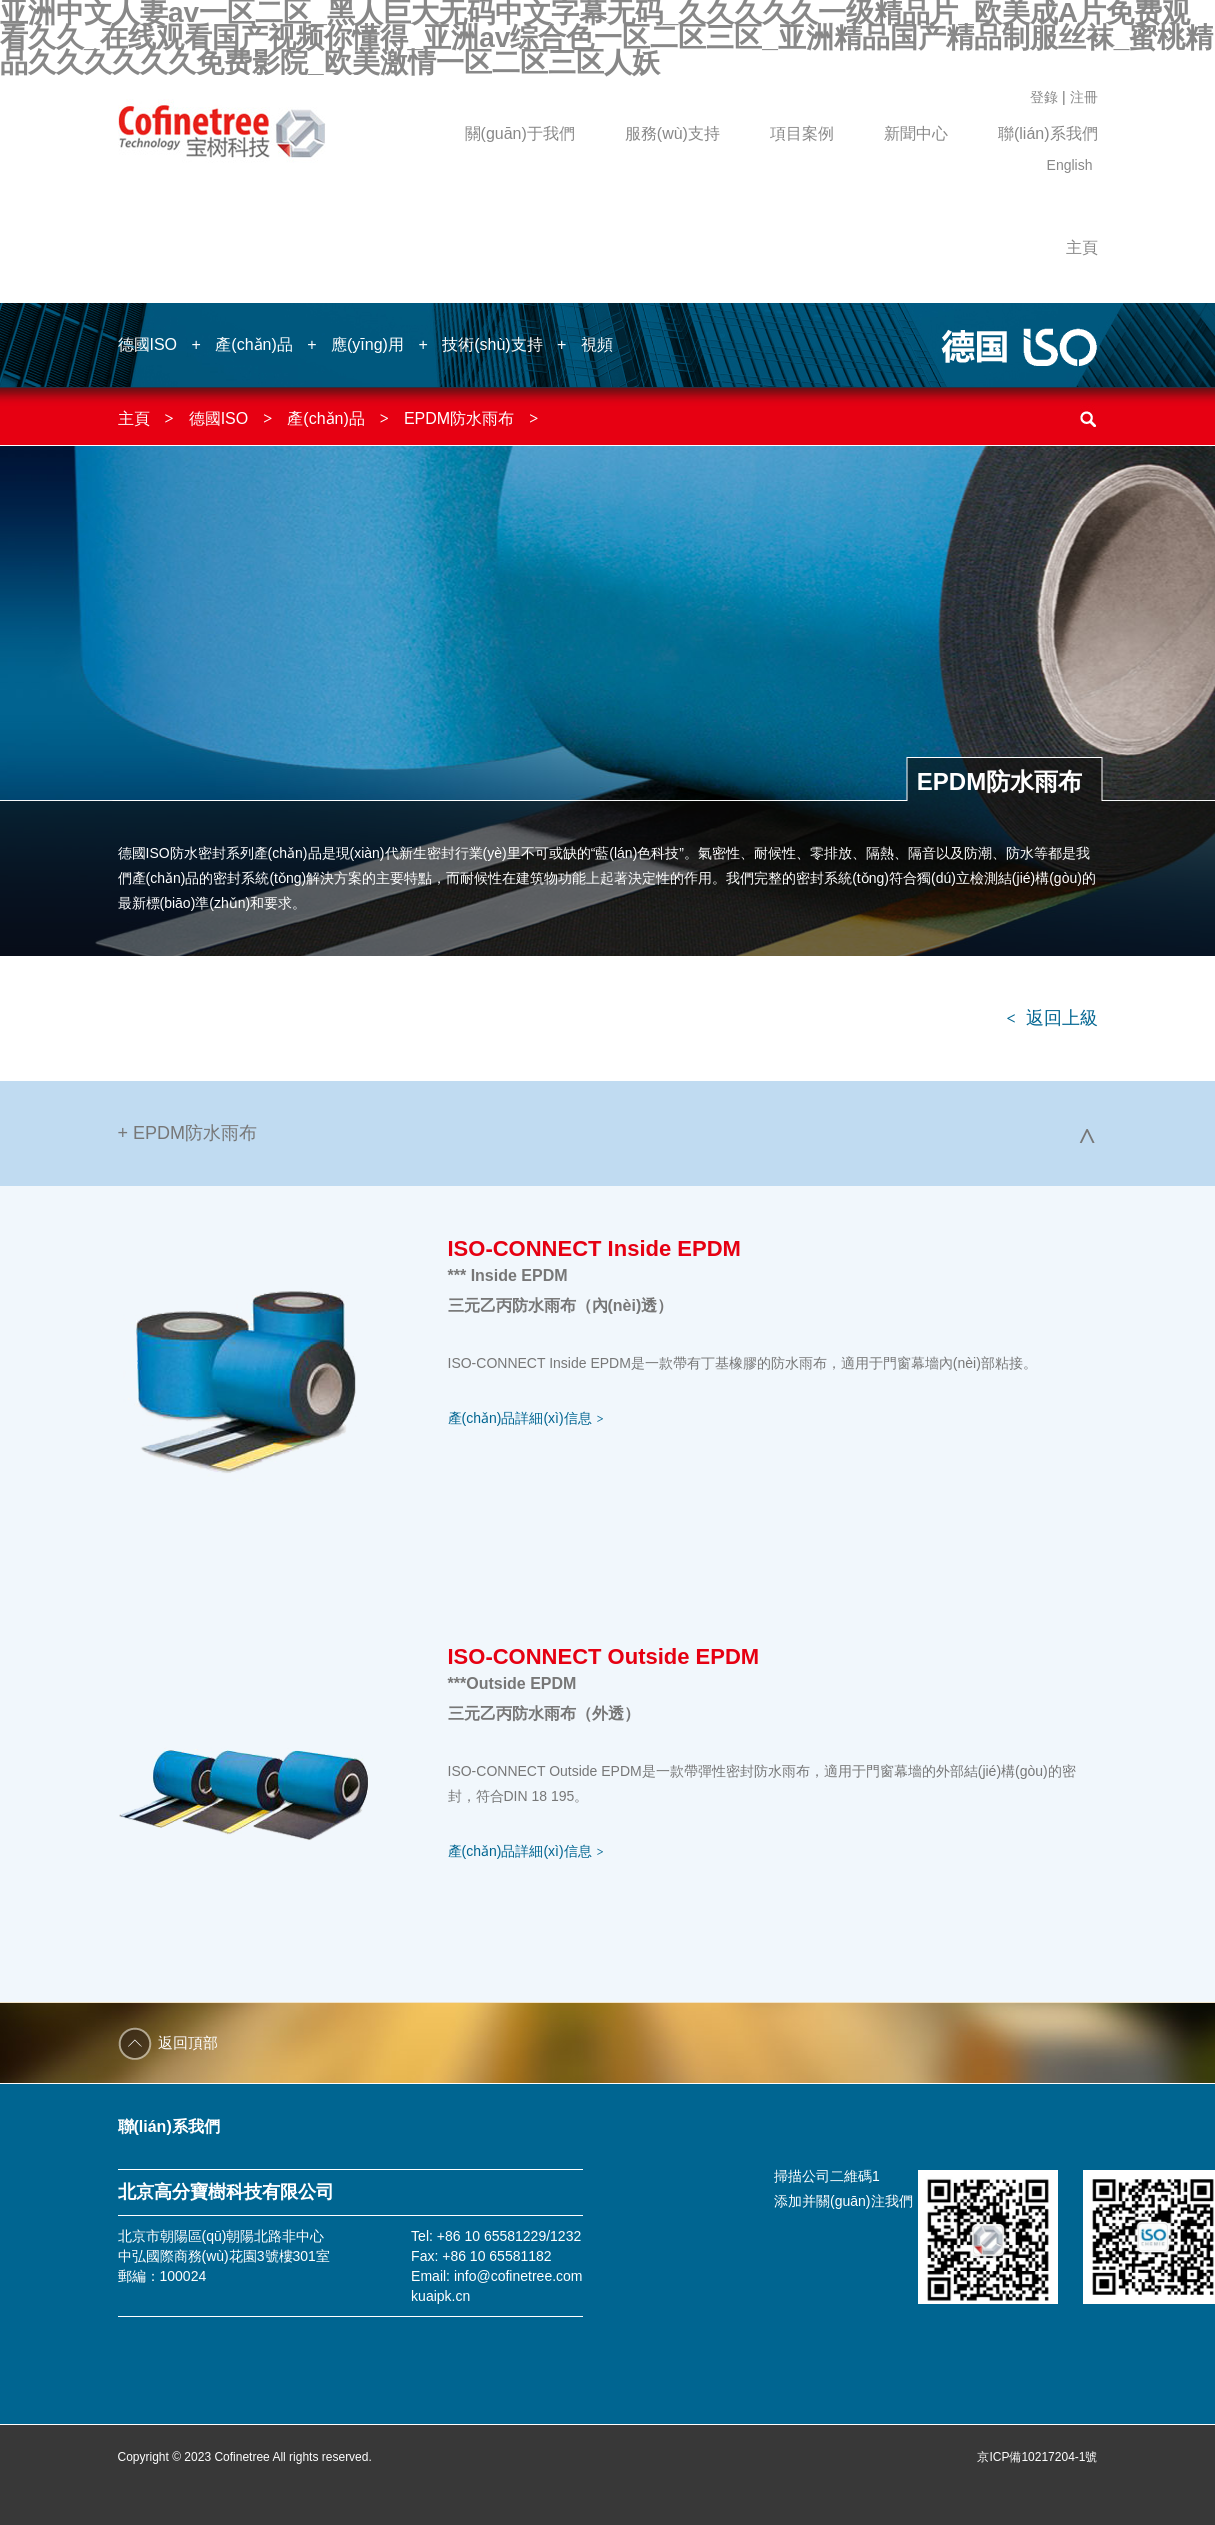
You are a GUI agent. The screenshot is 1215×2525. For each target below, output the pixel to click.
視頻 (597, 344)
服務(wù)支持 (672, 133)
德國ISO (148, 344)
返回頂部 (188, 2042)
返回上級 (1051, 1018)
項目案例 (802, 133)
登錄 (1044, 97)
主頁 (1082, 247)
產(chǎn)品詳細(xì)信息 (526, 1418)
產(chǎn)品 (253, 344)
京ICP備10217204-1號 (1037, 2457)
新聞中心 (916, 133)
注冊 (1084, 97)
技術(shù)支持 (492, 344)
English (1070, 165)
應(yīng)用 (367, 344)
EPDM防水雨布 (459, 418)
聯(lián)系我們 (1048, 133)
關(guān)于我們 (520, 133)
